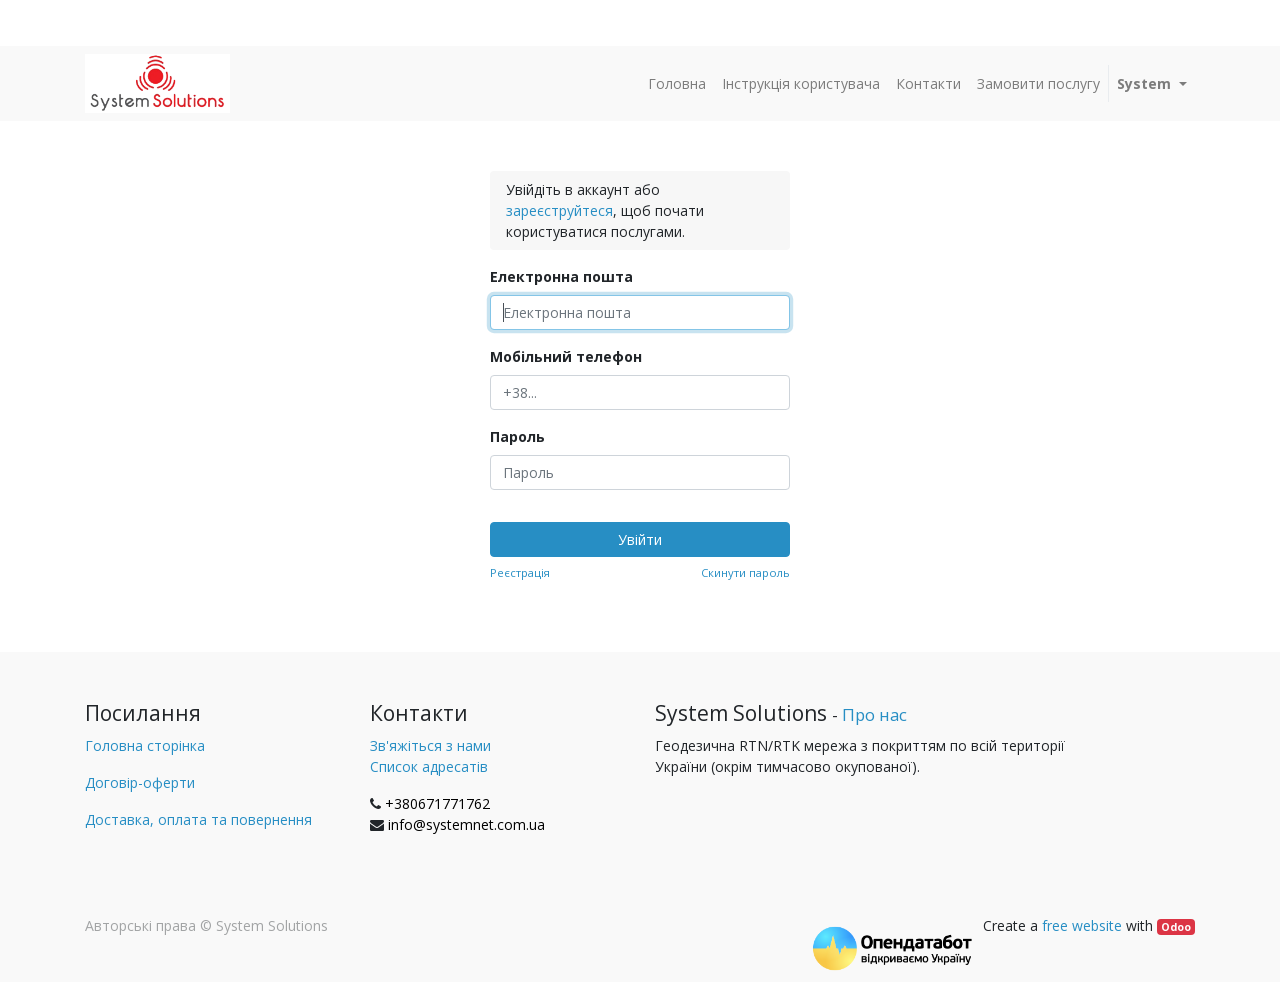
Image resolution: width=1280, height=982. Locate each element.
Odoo (1176, 927)
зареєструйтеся (559, 210)
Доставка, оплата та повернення (198, 819)
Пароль (517, 436)
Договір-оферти (140, 782)
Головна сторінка (145, 745)
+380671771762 (437, 803)
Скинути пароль (745, 572)
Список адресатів (429, 766)
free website (1082, 925)
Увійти (640, 539)
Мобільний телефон (566, 356)
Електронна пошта (561, 276)
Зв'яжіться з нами (430, 745)
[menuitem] (677, 83)
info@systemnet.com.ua (466, 824)
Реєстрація (520, 572)
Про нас (874, 714)
